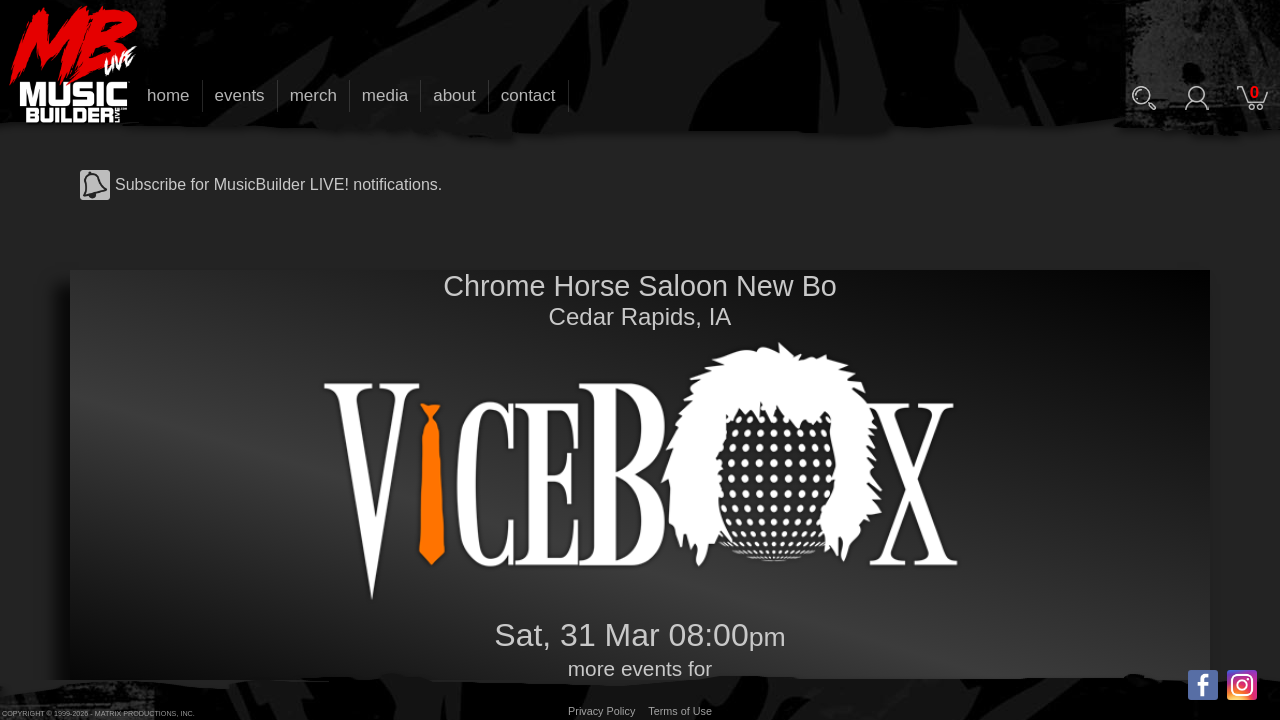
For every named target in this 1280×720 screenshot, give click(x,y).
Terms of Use (680, 711)
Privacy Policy (601, 711)
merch (313, 95)
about (454, 95)
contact (528, 95)
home (168, 95)
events (240, 95)
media (385, 95)
